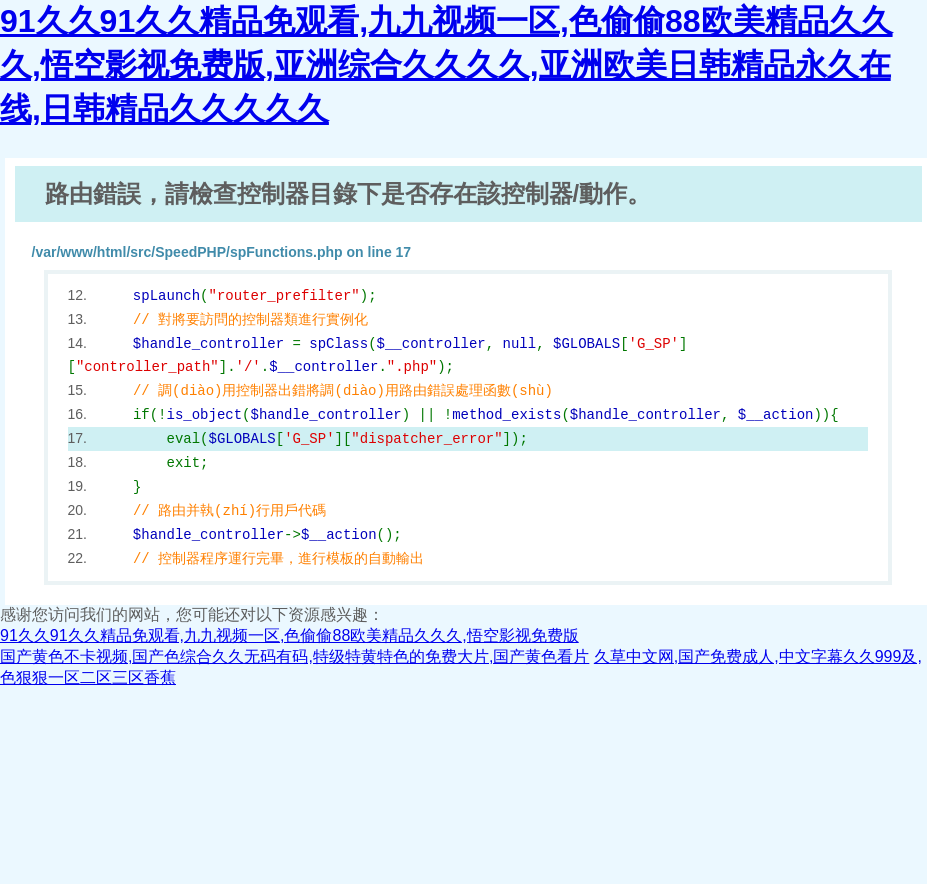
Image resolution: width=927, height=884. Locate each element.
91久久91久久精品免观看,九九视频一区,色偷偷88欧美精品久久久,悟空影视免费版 (289, 635)
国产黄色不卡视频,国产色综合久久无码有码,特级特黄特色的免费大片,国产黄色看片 (294, 656)
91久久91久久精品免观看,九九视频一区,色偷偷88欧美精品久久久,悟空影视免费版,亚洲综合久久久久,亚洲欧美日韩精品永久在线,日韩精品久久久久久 (446, 65)
